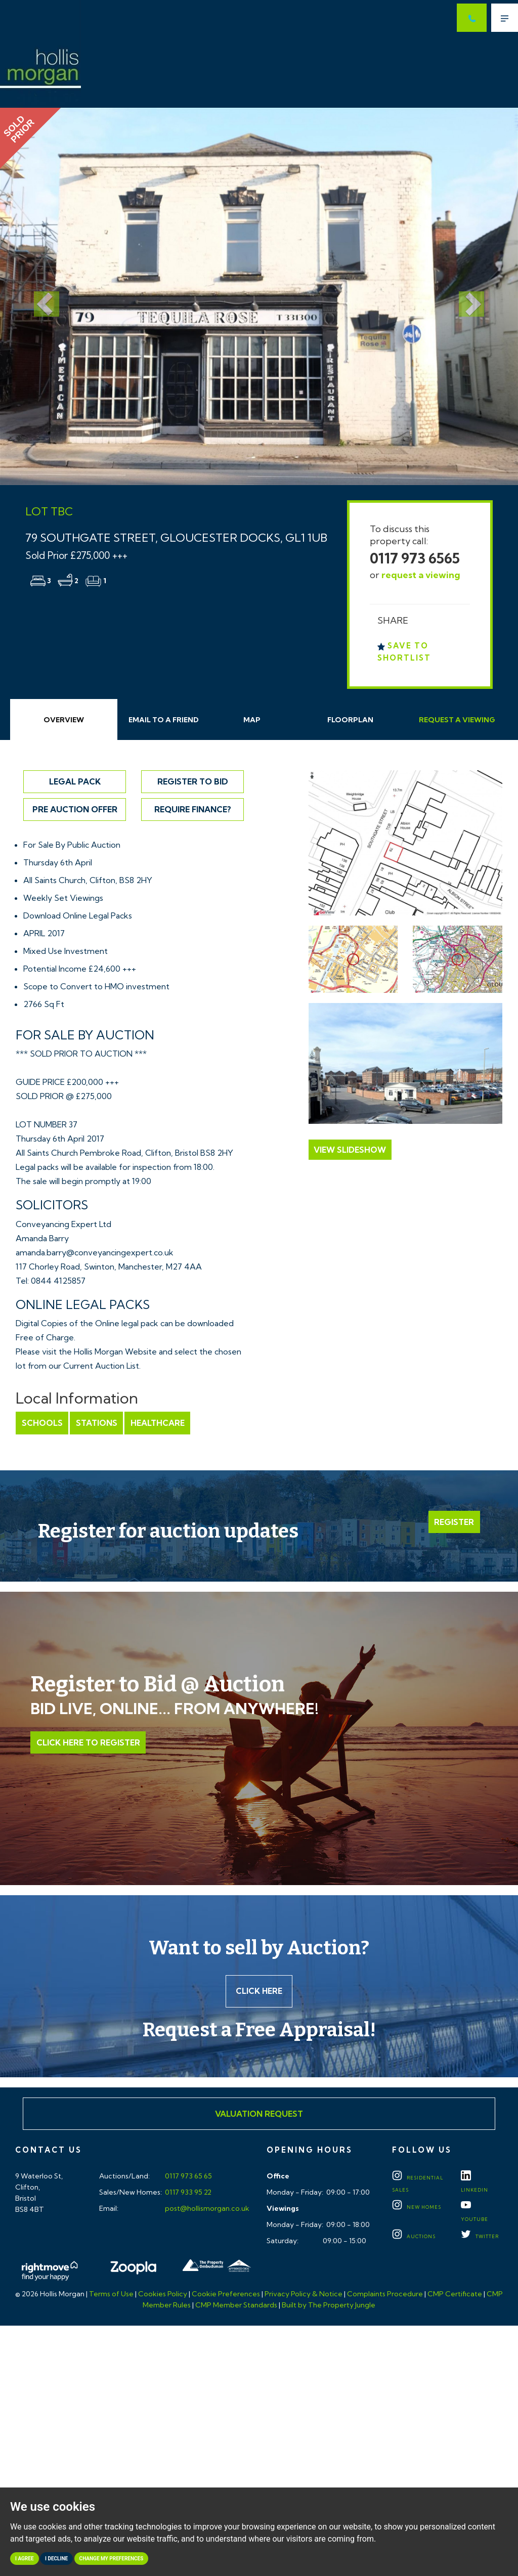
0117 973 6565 (415, 558)
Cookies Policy (162, 2294)
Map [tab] (252, 719)
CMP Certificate (454, 2294)
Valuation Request (259, 2115)
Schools (41, 1423)
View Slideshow (350, 1150)
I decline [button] (56, 2558)
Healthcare (156, 1423)
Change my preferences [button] (111, 2558)
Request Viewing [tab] (457, 719)
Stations (95, 1423)
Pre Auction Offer (74, 809)
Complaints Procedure (385, 2294)
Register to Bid (192, 781)
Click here (259, 1992)
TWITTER (480, 2237)
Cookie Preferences (226, 2294)
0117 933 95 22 (187, 2193)
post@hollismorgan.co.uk (206, 2209)
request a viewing (420, 575)
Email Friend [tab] (163, 719)
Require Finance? (192, 809)
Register (454, 1522)
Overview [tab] (64, 719)
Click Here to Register (88, 1742)
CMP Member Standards (236, 2305)
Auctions (414, 2237)
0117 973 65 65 (187, 2176)
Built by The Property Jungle (328, 2305)
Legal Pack (75, 781)
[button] (39, 296)
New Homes (416, 2208)
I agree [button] (24, 2558)
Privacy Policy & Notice (303, 2294)
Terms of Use (111, 2294)
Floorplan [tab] (350, 719)
